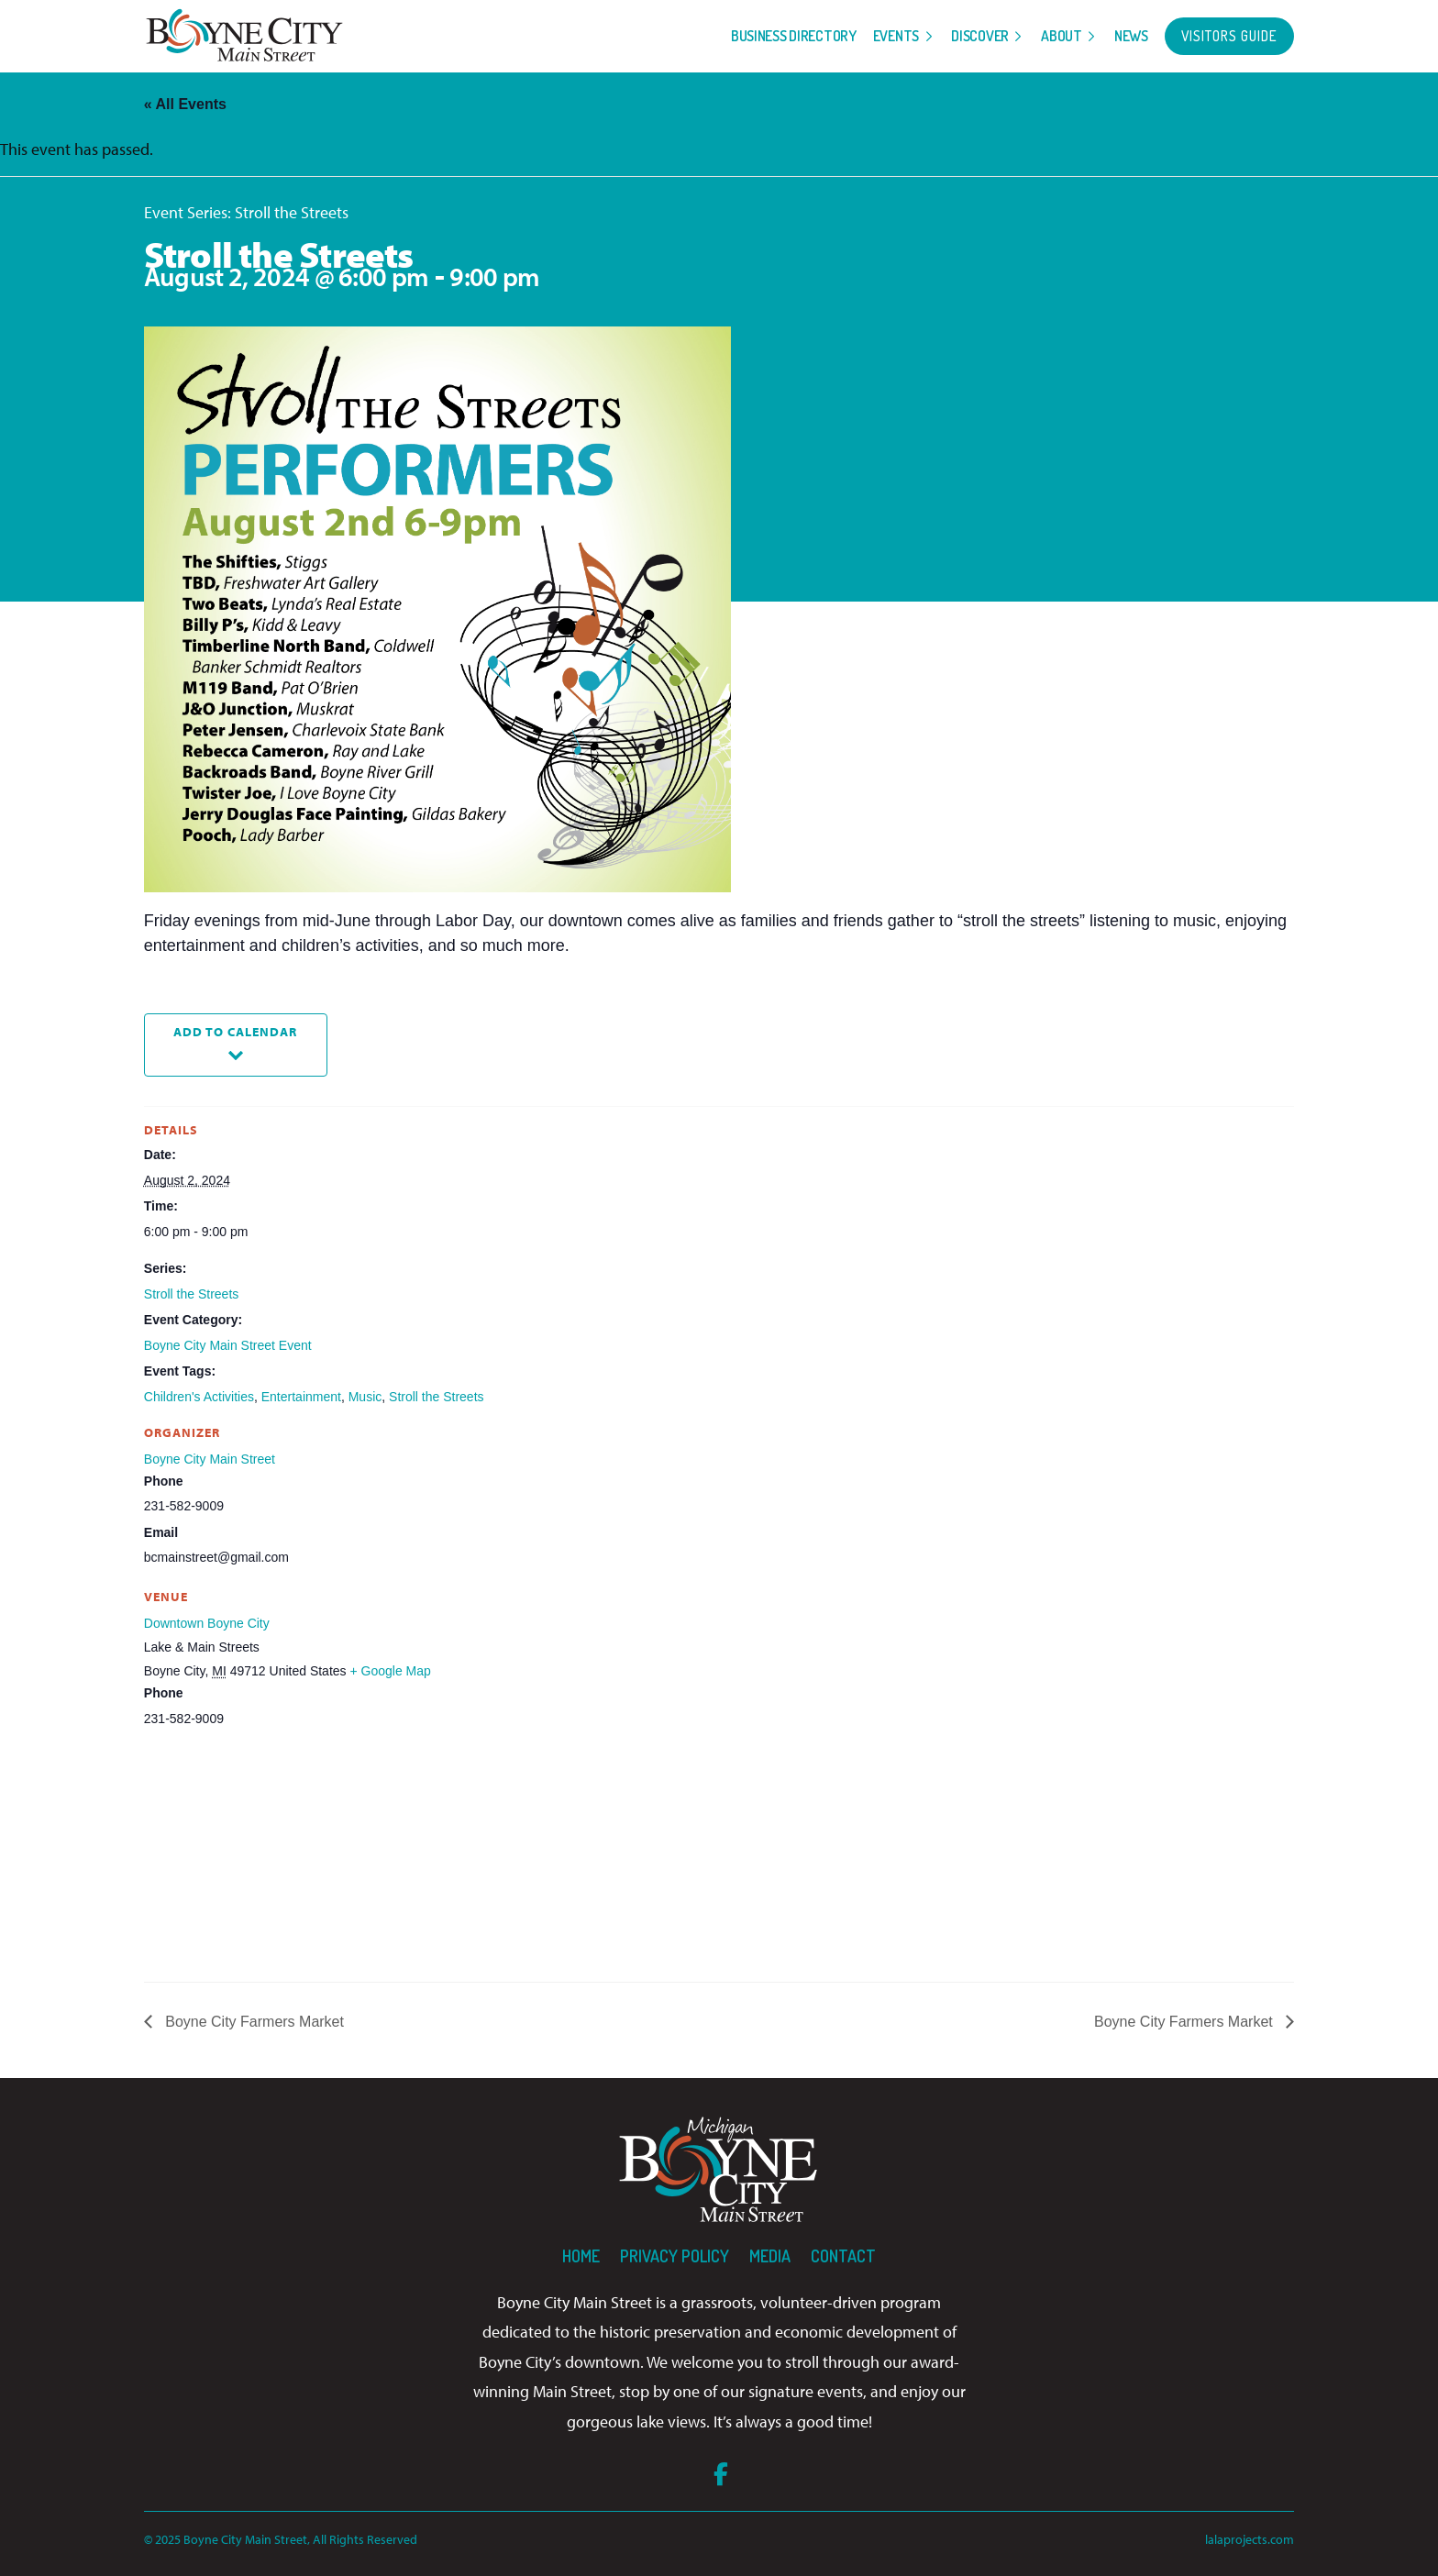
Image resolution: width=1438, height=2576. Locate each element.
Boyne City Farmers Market (252, 2021)
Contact (843, 2256)
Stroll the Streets (191, 1294)
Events (896, 36)
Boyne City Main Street (209, 1459)
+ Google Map (389, 1671)
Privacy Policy (674, 2256)
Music (365, 1396)
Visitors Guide (1229, 36)
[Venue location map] (240, 1856)
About (1061, 36)
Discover (980, 36)
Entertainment (301, 1396)
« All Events (185, 104)
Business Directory (794, 36)
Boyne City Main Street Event (228, 1345)
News (1131, 36)
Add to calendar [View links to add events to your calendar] (235, 1031)
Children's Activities (199, 1396)
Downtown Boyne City (207, 1623)
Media (770, 2256)
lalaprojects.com (1249, 2539)
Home (581, 2256)
